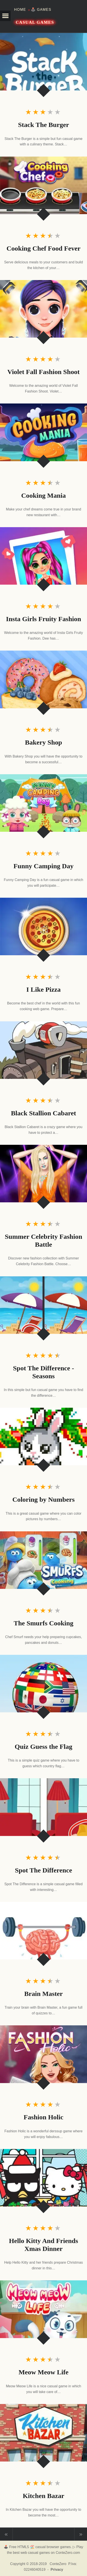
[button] (5, 16)
